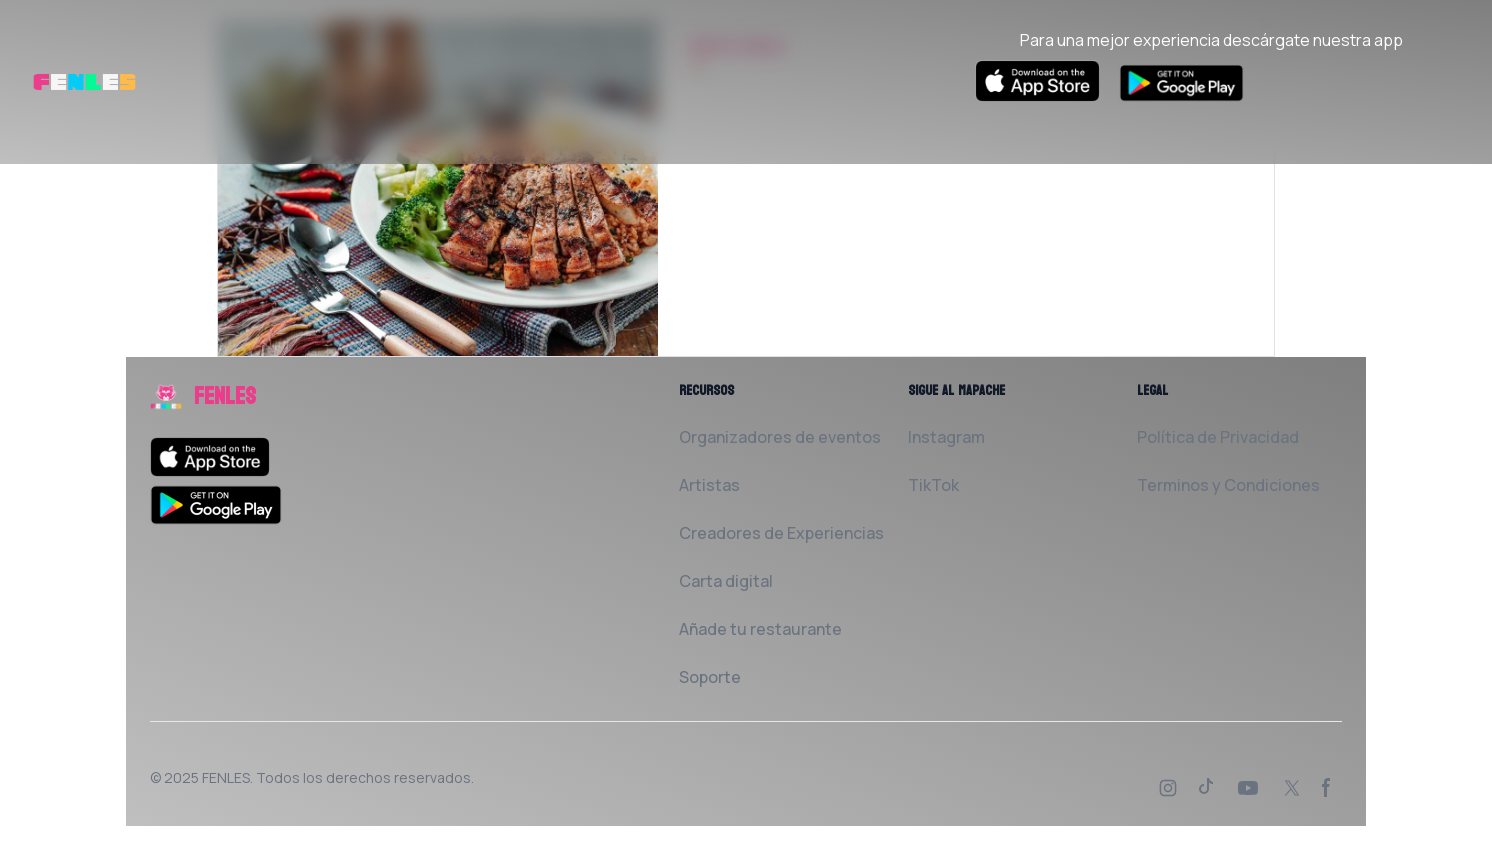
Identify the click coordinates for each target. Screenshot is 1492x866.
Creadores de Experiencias (781, 533)
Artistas (709, 485)
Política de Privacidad (1218, 437)
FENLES (226, 777)
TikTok (933, 485)
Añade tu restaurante (760, 629)
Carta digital (726, 581)
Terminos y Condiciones (1228, 485)
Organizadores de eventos (780, 437)
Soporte (710, 677)
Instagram (946, 437)
